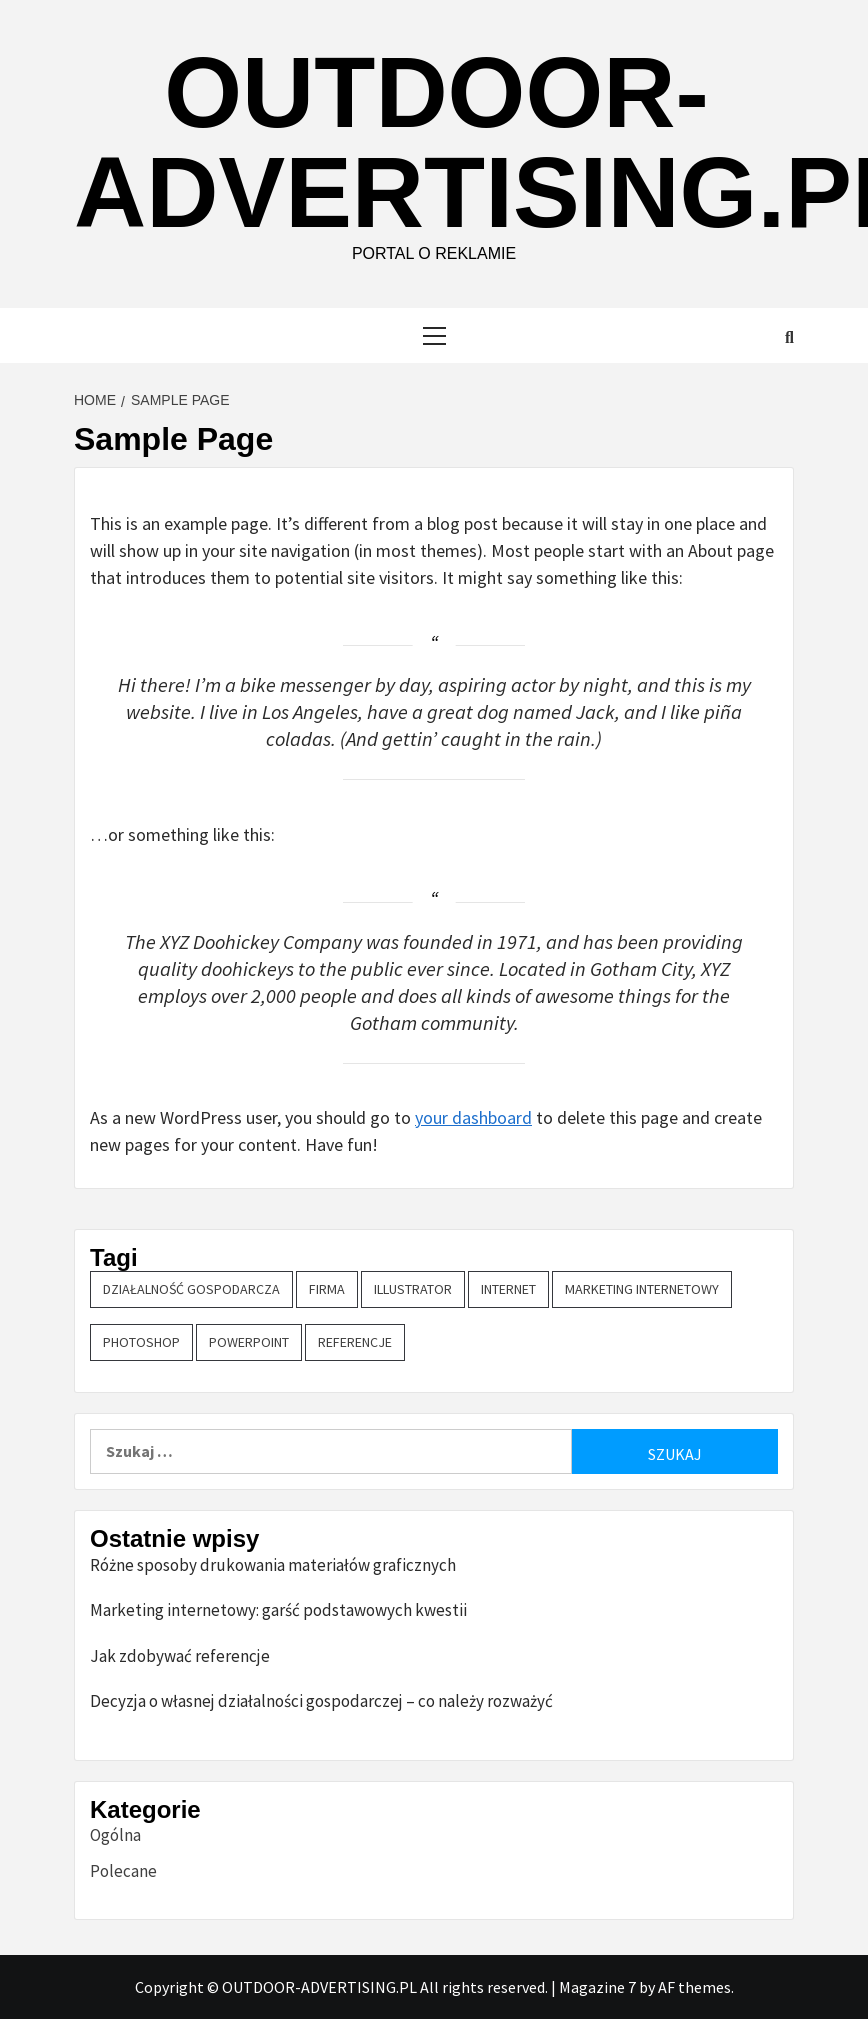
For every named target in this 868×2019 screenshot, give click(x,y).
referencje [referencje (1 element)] (355, 1342)
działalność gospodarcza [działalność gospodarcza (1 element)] (191, 1289)
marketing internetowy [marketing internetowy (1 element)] (642, 1289)
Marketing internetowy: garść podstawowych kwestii (278, 1610)
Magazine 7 (597, 1987)
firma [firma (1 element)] (327, 1289)
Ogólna (115, 1835)
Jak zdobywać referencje (180, 1656)
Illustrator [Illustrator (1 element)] (413, 1289)
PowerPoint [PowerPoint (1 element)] (249, 1342)
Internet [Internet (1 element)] (508, 1289)
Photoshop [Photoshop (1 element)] (141, 1342)
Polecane (123, 1871)
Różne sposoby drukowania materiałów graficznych (273, 1565)
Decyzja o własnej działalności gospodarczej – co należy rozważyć (321, 1701)
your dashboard (473, 1117)
